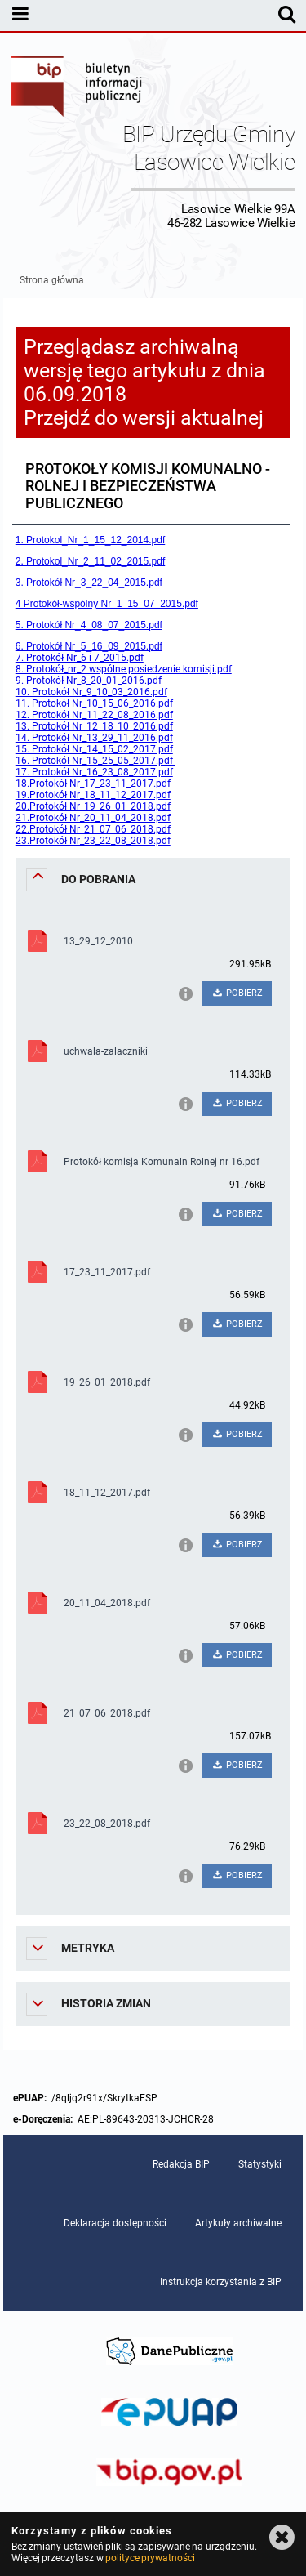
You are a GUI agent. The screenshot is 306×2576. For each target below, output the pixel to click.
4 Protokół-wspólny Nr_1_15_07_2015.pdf (107, 603)
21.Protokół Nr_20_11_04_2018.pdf (93, 818)
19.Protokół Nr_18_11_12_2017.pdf (93, 795)
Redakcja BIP (181, 2164)
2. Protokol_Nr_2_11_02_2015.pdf (90, 561)
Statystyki (260, 2164)
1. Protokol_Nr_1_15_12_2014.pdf (90, 540)
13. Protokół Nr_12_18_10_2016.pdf (94, 726)
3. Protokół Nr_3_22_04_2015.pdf (89, 582)
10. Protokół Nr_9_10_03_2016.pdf (91, 692)
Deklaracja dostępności (115, 2223)
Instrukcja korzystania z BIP (221, 2282)
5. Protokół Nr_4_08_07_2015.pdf (89, 625)
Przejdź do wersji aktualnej (144, 418)
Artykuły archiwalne (238, 2223)
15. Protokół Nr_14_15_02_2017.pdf (94, 749)
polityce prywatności (150, 2558)
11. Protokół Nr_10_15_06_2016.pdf (94, 703)
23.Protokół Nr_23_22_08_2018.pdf (93, 840)
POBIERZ (237, 993)
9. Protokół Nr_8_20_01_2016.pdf (89, 680)
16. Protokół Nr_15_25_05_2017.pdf (95, 760)
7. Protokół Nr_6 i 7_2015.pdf (80, 657)
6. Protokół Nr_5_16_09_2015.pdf (89, 646)
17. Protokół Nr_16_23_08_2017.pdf (94, 772)
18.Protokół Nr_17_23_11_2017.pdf (93, 783)
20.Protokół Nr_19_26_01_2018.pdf (93, 806)
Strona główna (52, 280)
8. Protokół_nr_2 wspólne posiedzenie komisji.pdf (124, 669)
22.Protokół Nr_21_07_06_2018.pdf (93, 829)
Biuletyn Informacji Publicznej (77, 88)
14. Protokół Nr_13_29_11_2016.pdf (94, 737)
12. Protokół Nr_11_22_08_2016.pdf (94, 715)
